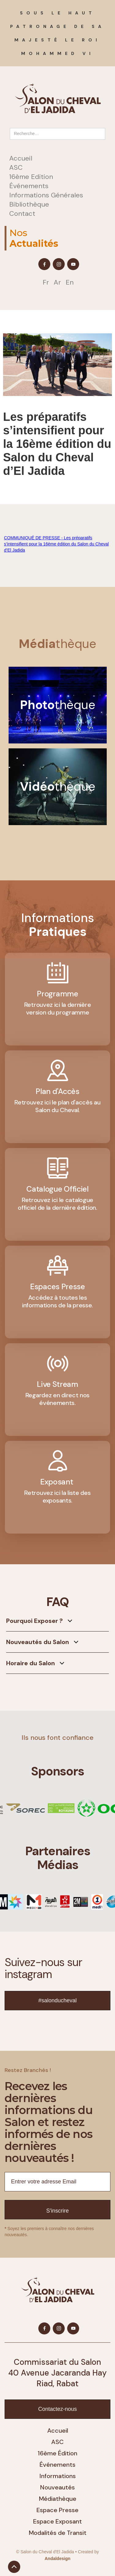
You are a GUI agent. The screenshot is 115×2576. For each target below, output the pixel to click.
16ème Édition (57, 2453)
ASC (16, 168)
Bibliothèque (29, 204)
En (70, 282)
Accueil (20, 158)
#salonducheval (57, 2000)
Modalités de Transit (57, 2532)
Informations (58, 2476)
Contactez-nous (57, 2409)
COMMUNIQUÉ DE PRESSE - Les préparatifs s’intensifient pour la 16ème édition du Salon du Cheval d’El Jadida (56, 544)
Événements (28, 186)
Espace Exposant (57, 2521)
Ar (57, 282)
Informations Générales (46, 195)
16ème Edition (31, 177)
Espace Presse (57, 2510)
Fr (46, 282)
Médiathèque (57, 2498)
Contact (22, 214)
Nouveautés (57, 2487)
